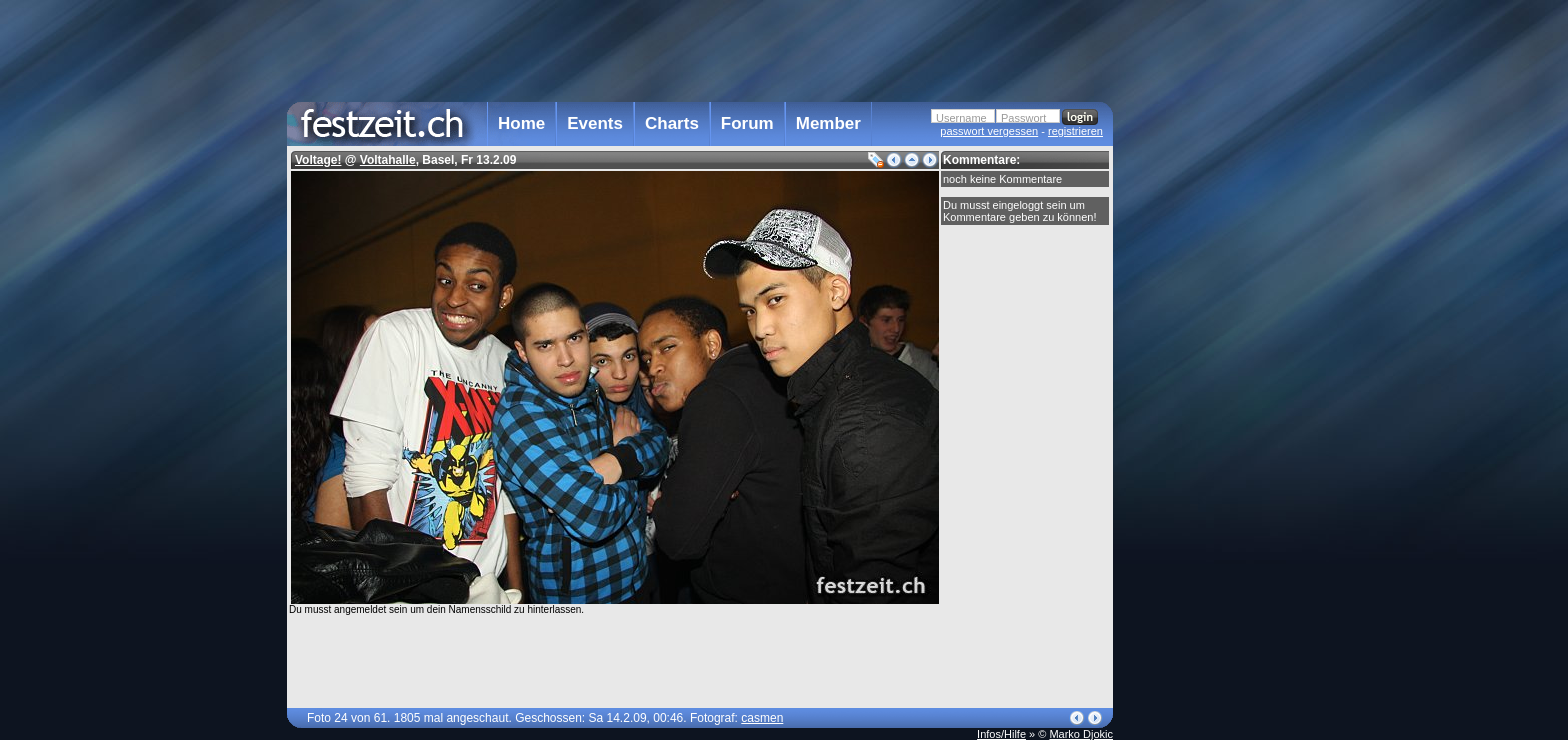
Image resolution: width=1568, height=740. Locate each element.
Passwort (1023, 118)
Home (521, 123)
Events (595, 123)
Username (961, 118)
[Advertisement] (1201, 403)
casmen (762, 718)
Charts (672, 123)
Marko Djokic (1081, 734)
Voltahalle (388, 160)
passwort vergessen (989, 131)
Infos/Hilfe (1001, 734)
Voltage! (318, 160)
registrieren (1075, 131)
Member (828, 123)
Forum (747, 123)
